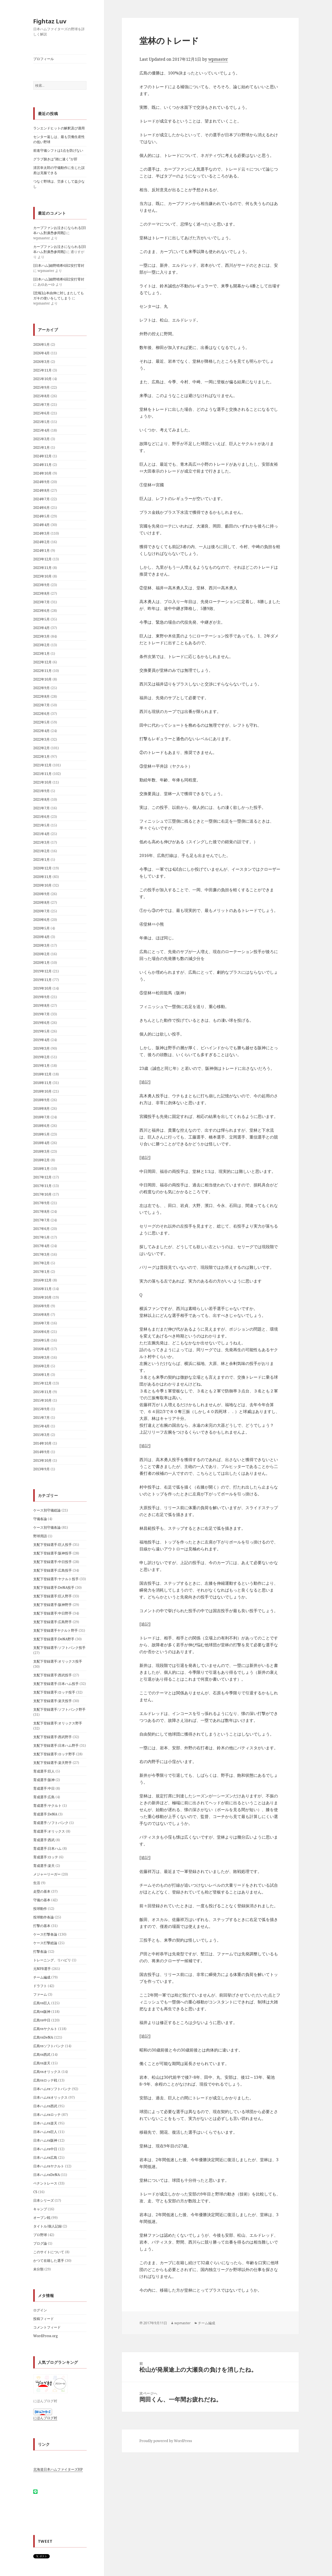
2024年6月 (41, 507)
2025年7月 (41, 404)
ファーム (40, 1994)
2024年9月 (41, 481)
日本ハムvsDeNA (46, 2174)
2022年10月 (42, 679)
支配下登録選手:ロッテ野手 (54, 1754)
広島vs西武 (41, 2054)
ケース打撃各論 (45, 1934)
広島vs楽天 (41, 2063)
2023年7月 (41, 602)
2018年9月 (41, 1100)
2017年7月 (41, 1220)
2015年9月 (41, 1409)
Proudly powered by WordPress (165, 2440)
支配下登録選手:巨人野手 (52, 1596)
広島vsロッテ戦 (45, 2080)
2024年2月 (41, 542)
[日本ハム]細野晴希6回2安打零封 (58, 265)
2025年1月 (41, 447)
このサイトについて (48, 2252)
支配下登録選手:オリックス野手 (57, 1723)
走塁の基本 (41, 1891)
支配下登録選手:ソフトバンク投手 (59, 1647)
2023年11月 (42, 567)
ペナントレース (45, 2183)
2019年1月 (41, 1065)
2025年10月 (42, 378)
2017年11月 (42, 1185)
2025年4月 (41, 430)
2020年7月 (41, 911)
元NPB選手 (42, 1968)
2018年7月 (41, 1117)
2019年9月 (41, 997)
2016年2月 (41, 1366)
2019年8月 (41, 1005)
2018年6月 (41, 1125)
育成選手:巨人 (44, 1771)
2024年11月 (42, 464)
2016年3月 (41, 1357)
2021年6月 (41, 816)
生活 (36, 1882)
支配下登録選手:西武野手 (52, 1737)
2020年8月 (41, 902)
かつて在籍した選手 (48, 2260)
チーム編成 (41, 1977)
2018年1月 (41, 1168)
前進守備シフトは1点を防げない (58, 150)
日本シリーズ (43, 2200)
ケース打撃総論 (45, 1943)
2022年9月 (41, 687)
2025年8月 (41, 396)
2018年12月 (42, 1074)
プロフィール (43, 58)
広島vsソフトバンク (48, 2046)
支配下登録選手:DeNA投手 (53, 1587)
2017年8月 (41, 1211)
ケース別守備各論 (47, 1527)
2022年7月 (41, 705)
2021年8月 (41, 799)
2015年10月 (42, 1400)
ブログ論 (40, 2243)
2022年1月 (41, 756)
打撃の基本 (41, 1925)
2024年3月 (41, 533)
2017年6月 (41, 1228)
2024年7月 (41, 499)
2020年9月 (41, 894)
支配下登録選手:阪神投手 (52, 1553)
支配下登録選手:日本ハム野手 (56, 1745)
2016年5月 (41, 1340)
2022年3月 (41, 739)
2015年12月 (42, 1383)
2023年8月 (41, 593)
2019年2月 (41, 1057)
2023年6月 (41, 610)
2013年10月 (42, 1460)
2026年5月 (41, 344)
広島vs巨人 (41, 2003)
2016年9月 (41, 1306)
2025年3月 (41, 439)
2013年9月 (41, 1469)
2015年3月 (41, 1434)
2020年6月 (41, 919)
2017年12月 (42, 1177)
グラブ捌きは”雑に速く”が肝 (55, 159)
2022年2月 (41, 748)
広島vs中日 (41, 2020)
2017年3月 (41, 1254)
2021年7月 (41, 808)
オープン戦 (41, 2217)
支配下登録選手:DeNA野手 (53, 1639)
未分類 (38, 2269)
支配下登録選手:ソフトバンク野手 (59, 1709)
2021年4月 (41, 833)
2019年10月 (42, 988)
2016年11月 (42, 1288)
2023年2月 (41, 645)
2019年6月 (41, 1022)
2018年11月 (42, 1082)
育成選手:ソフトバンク (50, 1822)
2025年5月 (41, 421)
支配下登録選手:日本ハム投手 (56, 1683)
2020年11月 (42, 876)
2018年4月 (41, 1142)
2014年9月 (41, 1451)
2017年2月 (41, 1263)
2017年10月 (42, 1194)
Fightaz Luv (49, 21)
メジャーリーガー (47, 1874)
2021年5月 (41, 825)
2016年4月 (41, 1348)
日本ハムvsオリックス (50, 2097)
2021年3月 (41, 842)
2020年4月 (41, 936)
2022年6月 (41, 713)
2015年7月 (41, 1417)
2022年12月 (42, 662)
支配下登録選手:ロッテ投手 (54, 1692)
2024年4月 (41, 524)
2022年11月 (42, 670)
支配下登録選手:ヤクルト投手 (56, 1579)
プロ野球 (40, 2234)
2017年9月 (41, 1203)
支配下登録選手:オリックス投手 (57, 1661)
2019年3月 (41, 1048)
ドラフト (40, 1985)
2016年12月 (42, 1280)
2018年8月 (41, 1108)
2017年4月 (41, 1245)
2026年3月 (41, 361)
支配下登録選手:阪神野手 (52, 1604)
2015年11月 (42, 1391)
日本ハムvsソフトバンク (52, 2088)
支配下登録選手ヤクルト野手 (55, 1630)
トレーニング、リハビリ (52, 1960)
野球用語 (40, 1536)
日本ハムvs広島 (45, 2157)
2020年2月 (41, 954)
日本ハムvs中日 (45, 2149)
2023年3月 (41, 636)
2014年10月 (42, 1443)
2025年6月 (41, 413)
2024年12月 (42, 456)
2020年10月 (42, 885)
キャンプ (40, 2209)
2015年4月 (41, 1426)
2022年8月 (41, 696)
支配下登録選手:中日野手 (52, 1613)
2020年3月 (41, 945)
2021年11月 (42, 773)
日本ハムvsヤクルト (48, 2166)
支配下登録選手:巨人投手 (52, 1544)
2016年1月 (41, 1374)
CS (35, 2191)
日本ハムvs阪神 (45, 2140)
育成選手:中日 (44, 1788)
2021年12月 (42, 765)
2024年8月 (41, 490)
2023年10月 (42, 576)
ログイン (40, 2310)
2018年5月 (41, 1134)
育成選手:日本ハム (47, 1848)
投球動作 (40, 1908)
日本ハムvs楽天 (45, 2123)
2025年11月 (42, 370)
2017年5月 (41, 1237)
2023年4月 (41, 627)
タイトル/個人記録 (47, 2226)
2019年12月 (42, 971)
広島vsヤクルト (45, 2028)
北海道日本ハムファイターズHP (58, 2469)
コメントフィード (47, 2327)
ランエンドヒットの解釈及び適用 (59, 128)
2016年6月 (41, 1331)
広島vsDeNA (43, 2037)
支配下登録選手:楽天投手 (52, 1700)
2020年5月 (41, 928)
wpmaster (218, 59)
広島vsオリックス (47, 2071)
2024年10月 (42, 473)
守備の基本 (41, 1900)
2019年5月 (41, 1031)
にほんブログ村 (45, 2417)
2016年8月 (41, 1314)
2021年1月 (41, 859)
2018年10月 (42, 1091)
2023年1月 (41, 653)
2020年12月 (42, 868)
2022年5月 (41, 722)
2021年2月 (41, 851)
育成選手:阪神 (44, 1779)
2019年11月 (42, 979)
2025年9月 (41, 387)
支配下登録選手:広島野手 (52, 1621)
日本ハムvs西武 (45, 2106)
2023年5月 (41, 619)
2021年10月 (42, 782)
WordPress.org (45, 2335)
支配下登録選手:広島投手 (52, 1570)
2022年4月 (41, 730)
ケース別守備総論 (47, 1510)
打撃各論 (40, 1951)
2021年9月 (41, 790)
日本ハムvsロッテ (47, 2114)
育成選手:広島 (44, 1797)
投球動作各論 (43, 1917)
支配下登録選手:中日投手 (52, 1561)
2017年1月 (41, 1271)
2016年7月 (41, 1323)
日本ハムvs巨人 (45, 2131)
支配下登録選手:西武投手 (52, 1675)
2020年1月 (41, 962)
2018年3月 (41, 1151)
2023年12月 (42, 559)
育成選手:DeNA (45, 1814)
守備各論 (40, 1518)
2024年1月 (41, 550)
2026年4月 (41, 353)
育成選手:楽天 (44, 1865)
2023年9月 (41, 584)
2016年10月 (42, 1297)
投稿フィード (43, 2318)
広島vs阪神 (41, 2011)
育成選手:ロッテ (45, 1857)
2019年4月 (41, 1039)
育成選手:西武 (44, 1840)
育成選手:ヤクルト (47, 1805)
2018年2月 (41, 1160)
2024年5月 (41, 516)
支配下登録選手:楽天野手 (52, 1762)
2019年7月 (41, 1014)
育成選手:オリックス (49, 1831)
